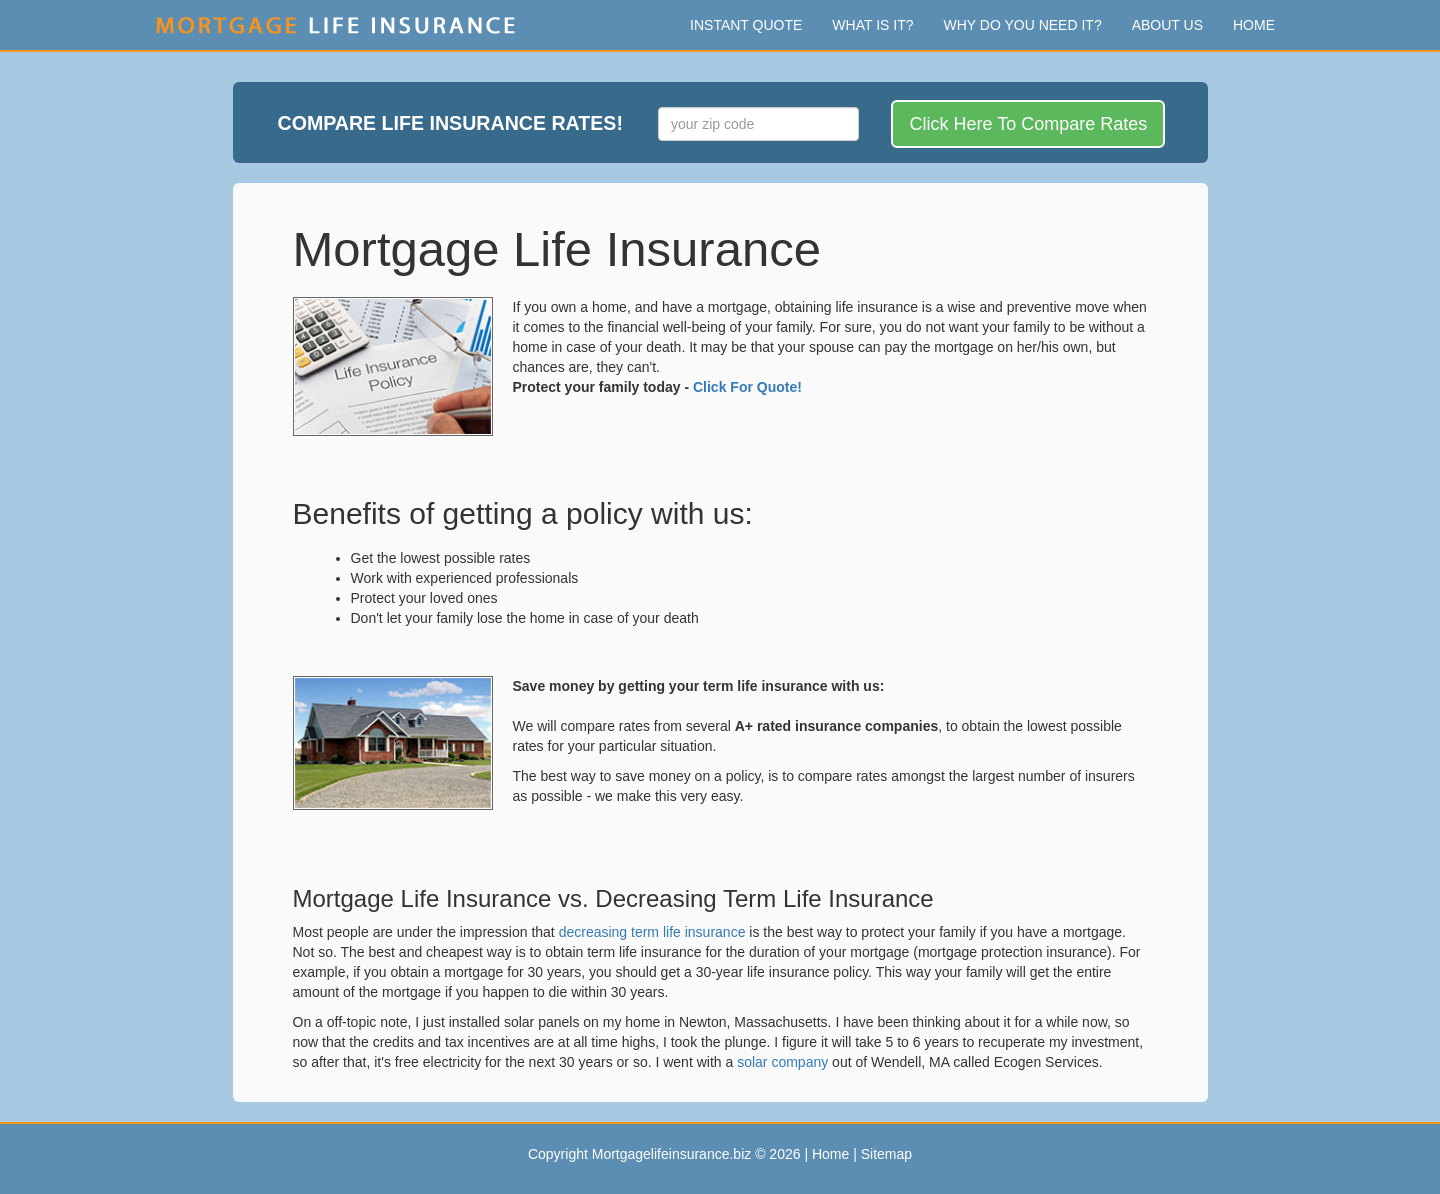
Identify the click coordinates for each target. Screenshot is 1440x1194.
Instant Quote (746, 25)
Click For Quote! (747, 387)
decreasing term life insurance (652, 932)
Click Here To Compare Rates (1028, 124)
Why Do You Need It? (1023, 25)
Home (1254, 25)
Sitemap (886, 1154)
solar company (782, 1062)
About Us (1167, 25)
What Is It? (872, 25)
